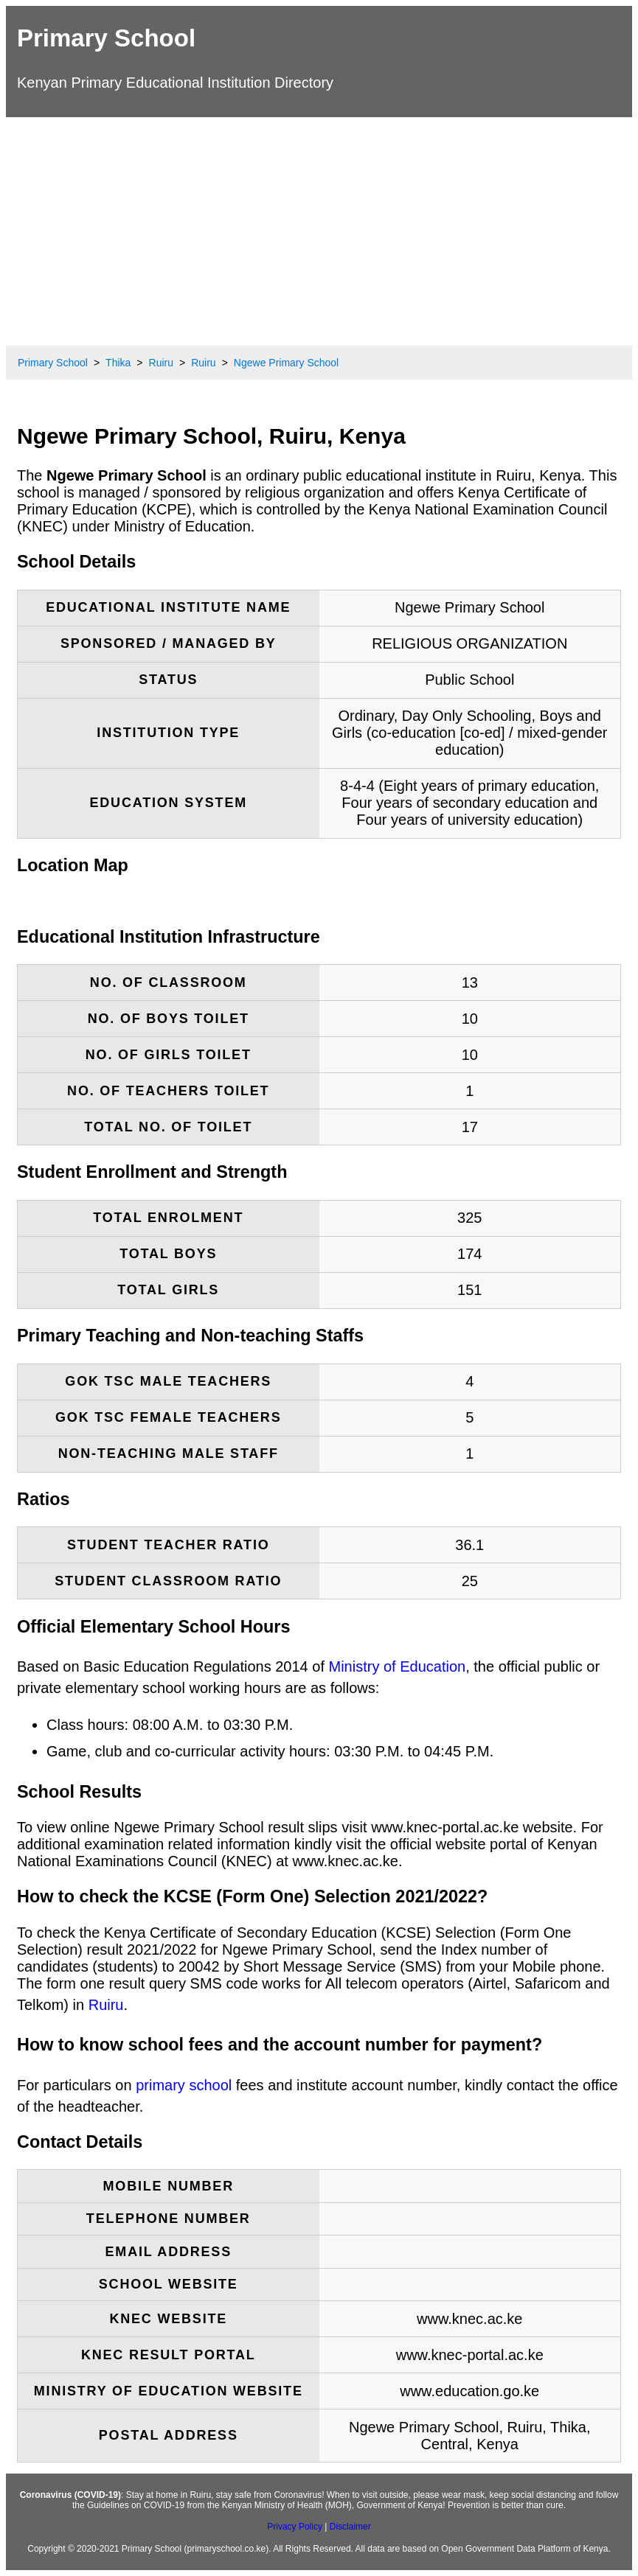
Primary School (106, 38)
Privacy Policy (294, 2526)
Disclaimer (350, 2526)
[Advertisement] (319, 228)
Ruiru (106, 2005)
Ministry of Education (397, 1666)
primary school (184, 2085)
